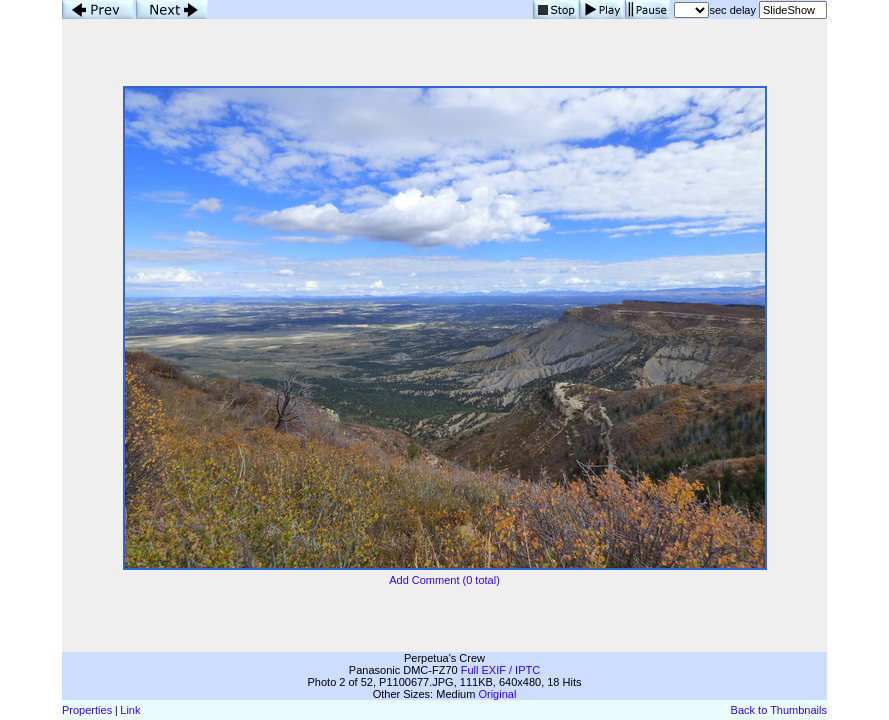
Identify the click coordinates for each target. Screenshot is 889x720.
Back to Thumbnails (779, 710)
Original (497, 694)
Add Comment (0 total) (444, 580)
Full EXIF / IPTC (500, 670)
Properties (87, 710)
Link (130, 710)
